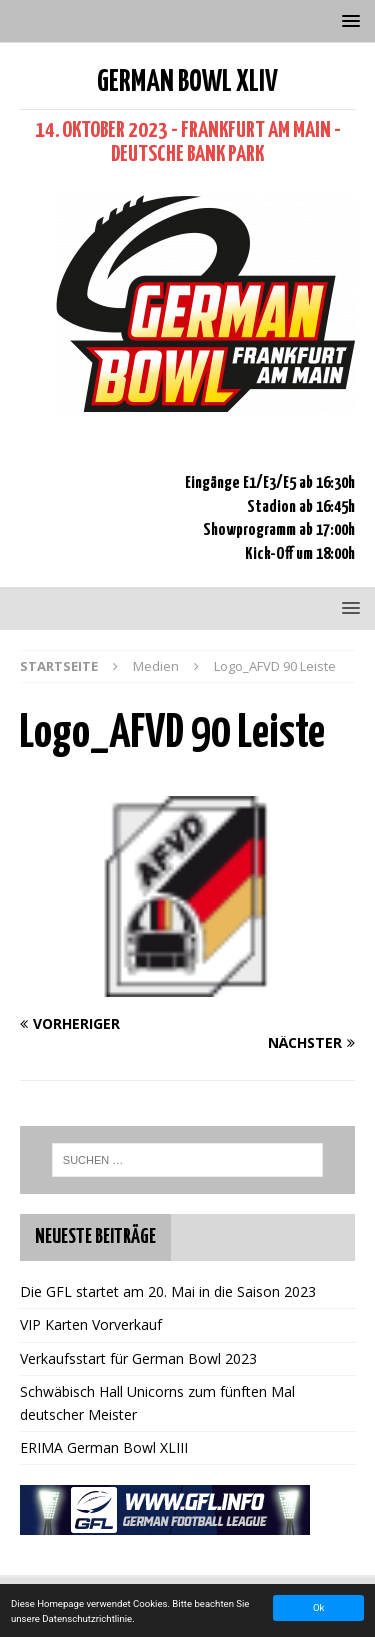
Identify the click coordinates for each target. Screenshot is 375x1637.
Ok (318, 1607)
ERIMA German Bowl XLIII (104, 1447)
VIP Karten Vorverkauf (91, 1324)
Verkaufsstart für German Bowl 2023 (138, 1358)
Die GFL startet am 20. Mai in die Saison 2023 (168, 1291)
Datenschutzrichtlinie (87, 1618)
